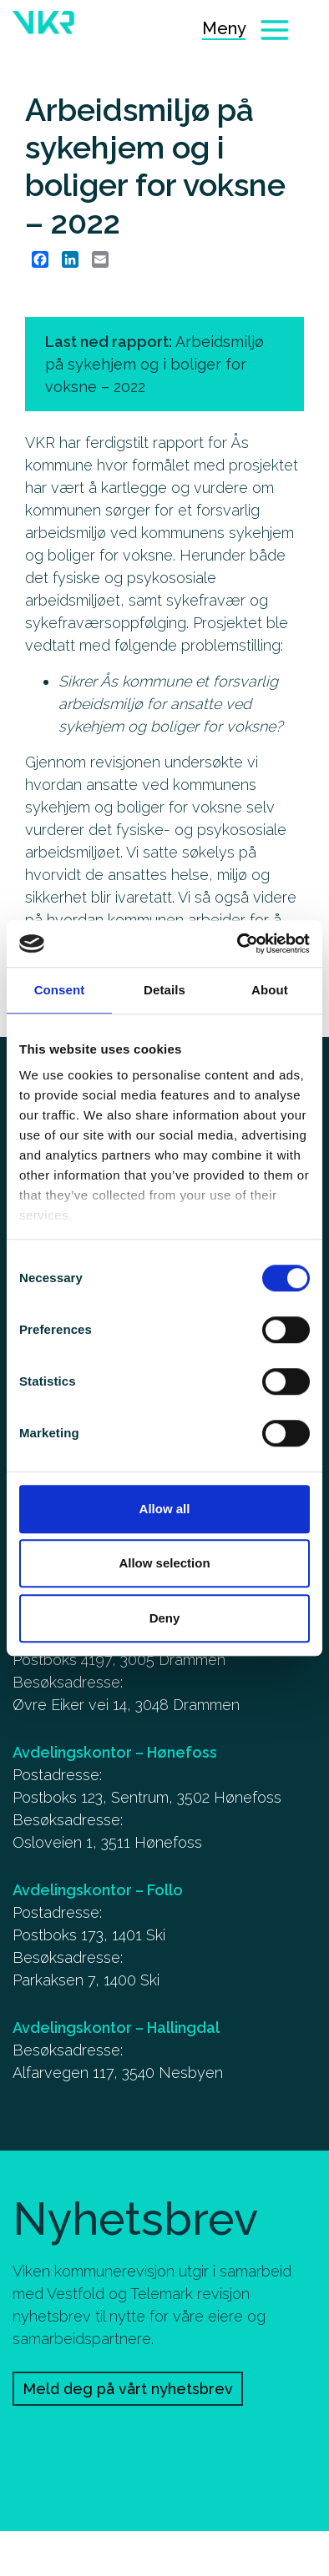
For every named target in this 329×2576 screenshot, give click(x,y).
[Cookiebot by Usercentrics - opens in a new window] (237, 943)
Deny (164, 1618)
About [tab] (269, 990)
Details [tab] (164, 990)
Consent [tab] (59, 990)
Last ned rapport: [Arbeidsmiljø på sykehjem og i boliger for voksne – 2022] (154, 364)
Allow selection (164, 1563)
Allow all (164, 1509)
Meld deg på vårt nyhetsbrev (128, 2388)
